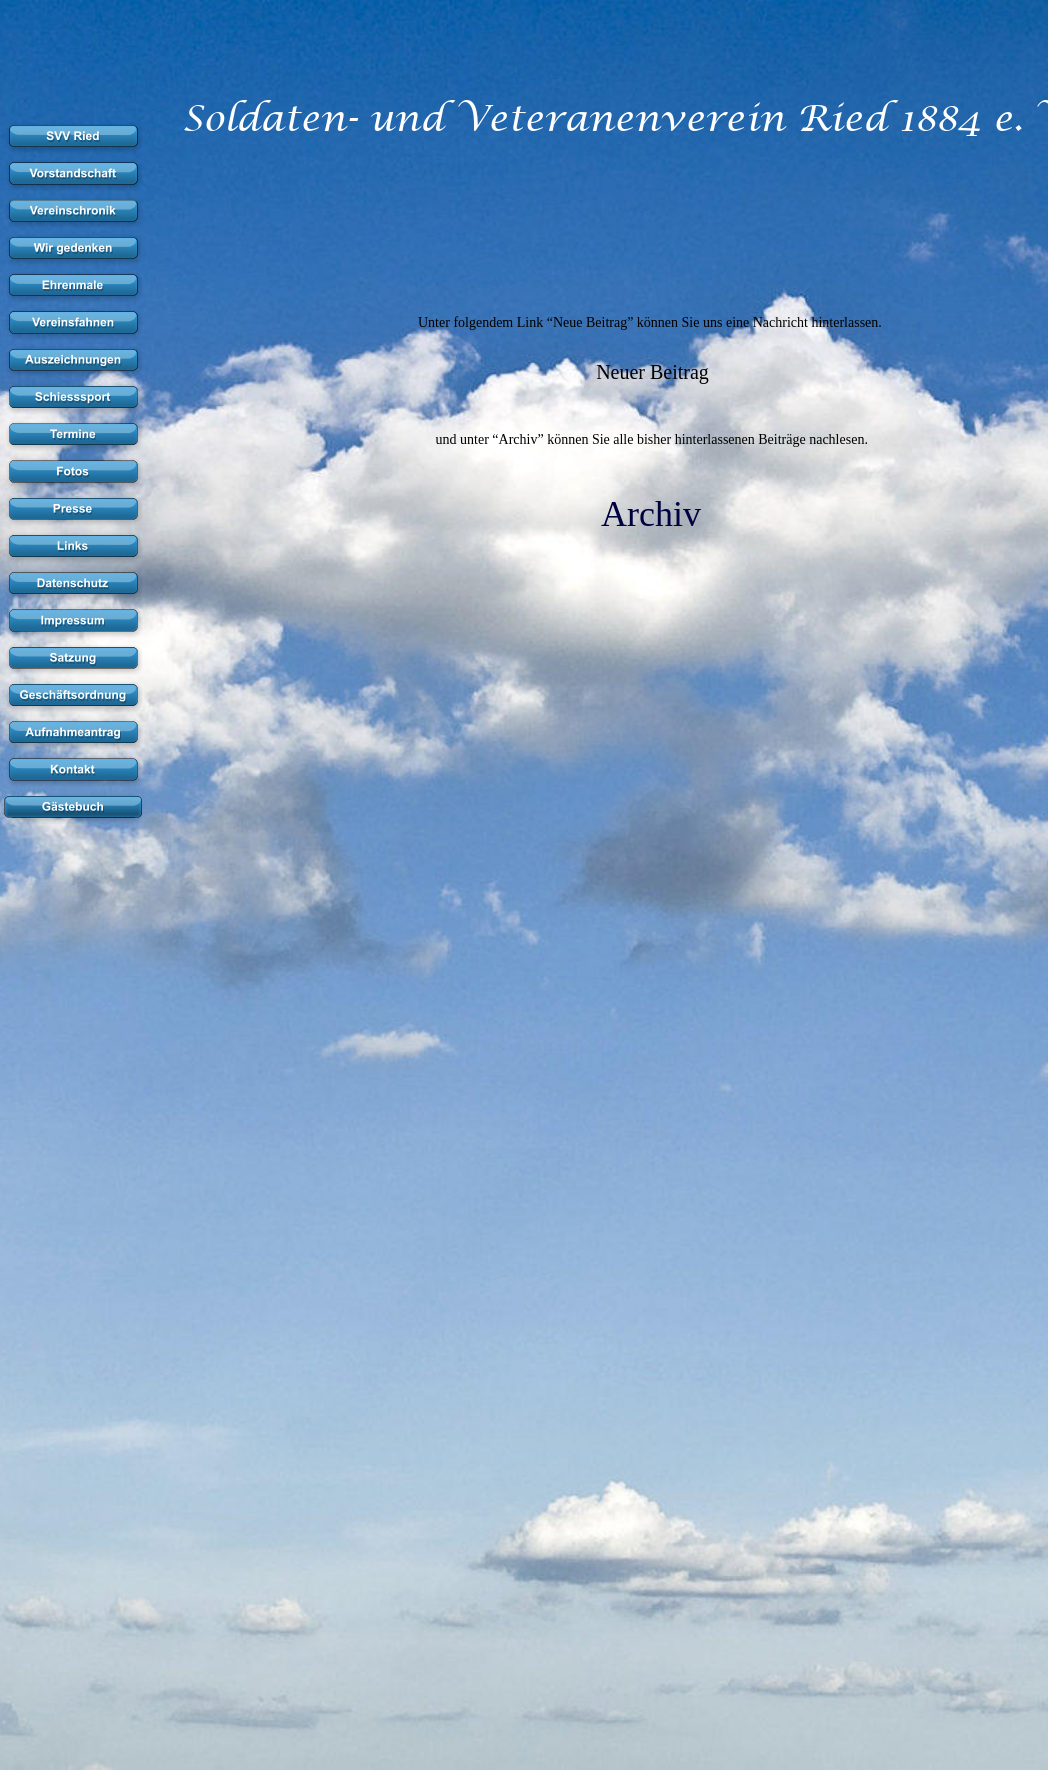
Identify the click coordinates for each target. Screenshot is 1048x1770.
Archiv (651, 514)
